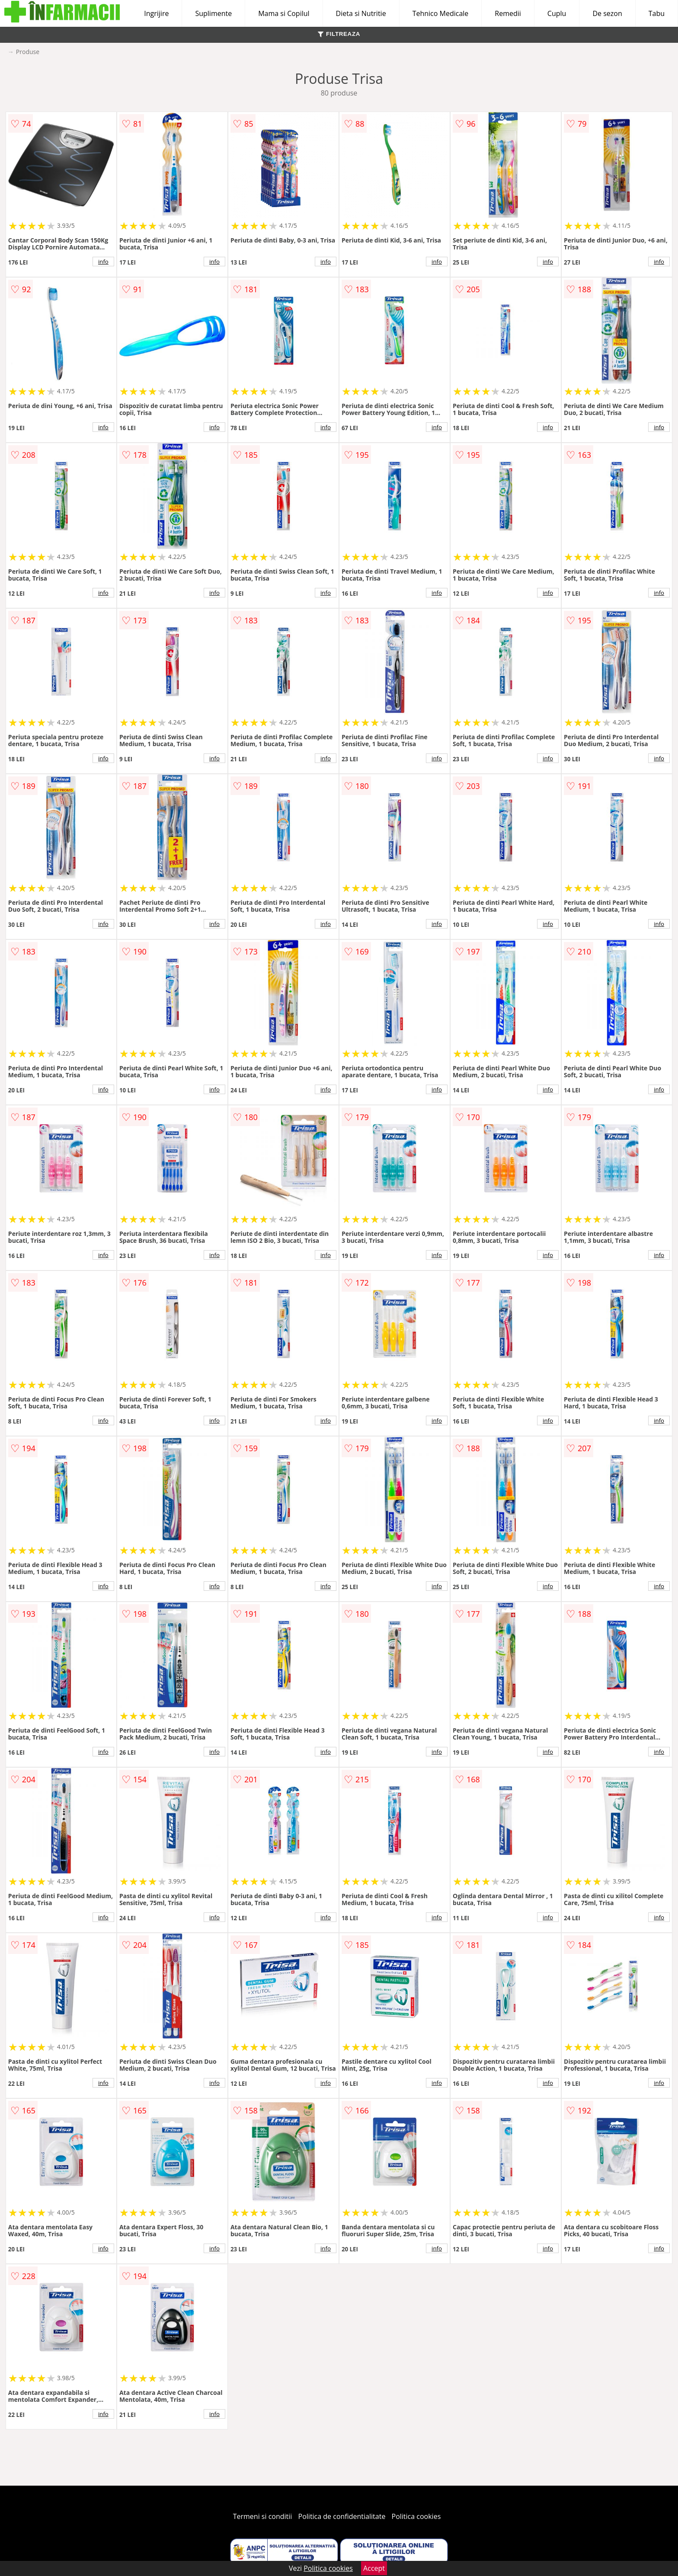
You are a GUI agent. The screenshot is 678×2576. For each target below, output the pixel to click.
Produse (27, 52)
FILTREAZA (339, 34)
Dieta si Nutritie (361, 13)
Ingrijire (156, 13)
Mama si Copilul (283, 13)
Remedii (508, 13)
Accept (374, 2568)
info (103, 261)
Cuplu (556, 13)
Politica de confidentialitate (342, 2516)
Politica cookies (416, 2516)
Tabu (657, 13)
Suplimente (213, 13)
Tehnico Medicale (441, 13)
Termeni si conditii (262, 2516)
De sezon (607, 13)
